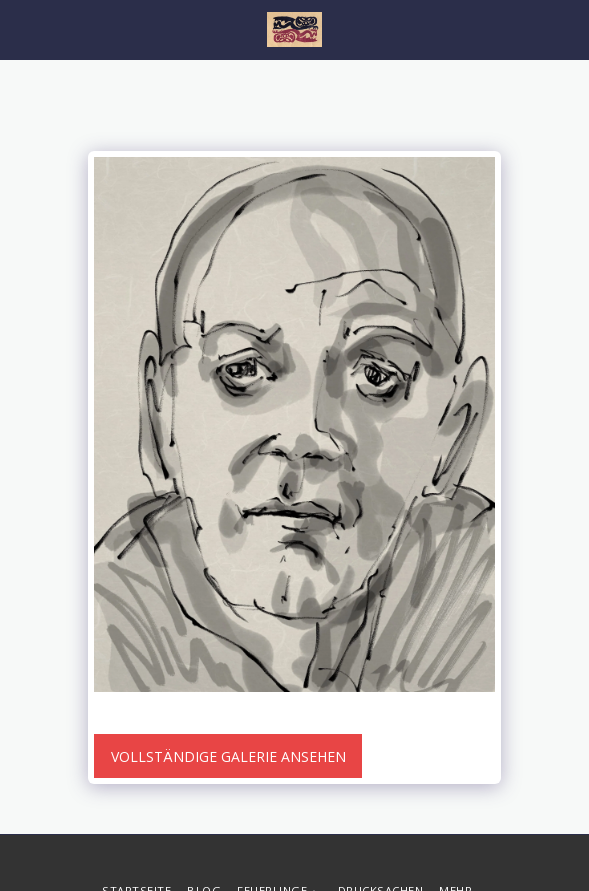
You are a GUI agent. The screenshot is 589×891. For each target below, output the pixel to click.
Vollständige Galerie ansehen (228, 756)
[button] (22, 28)
